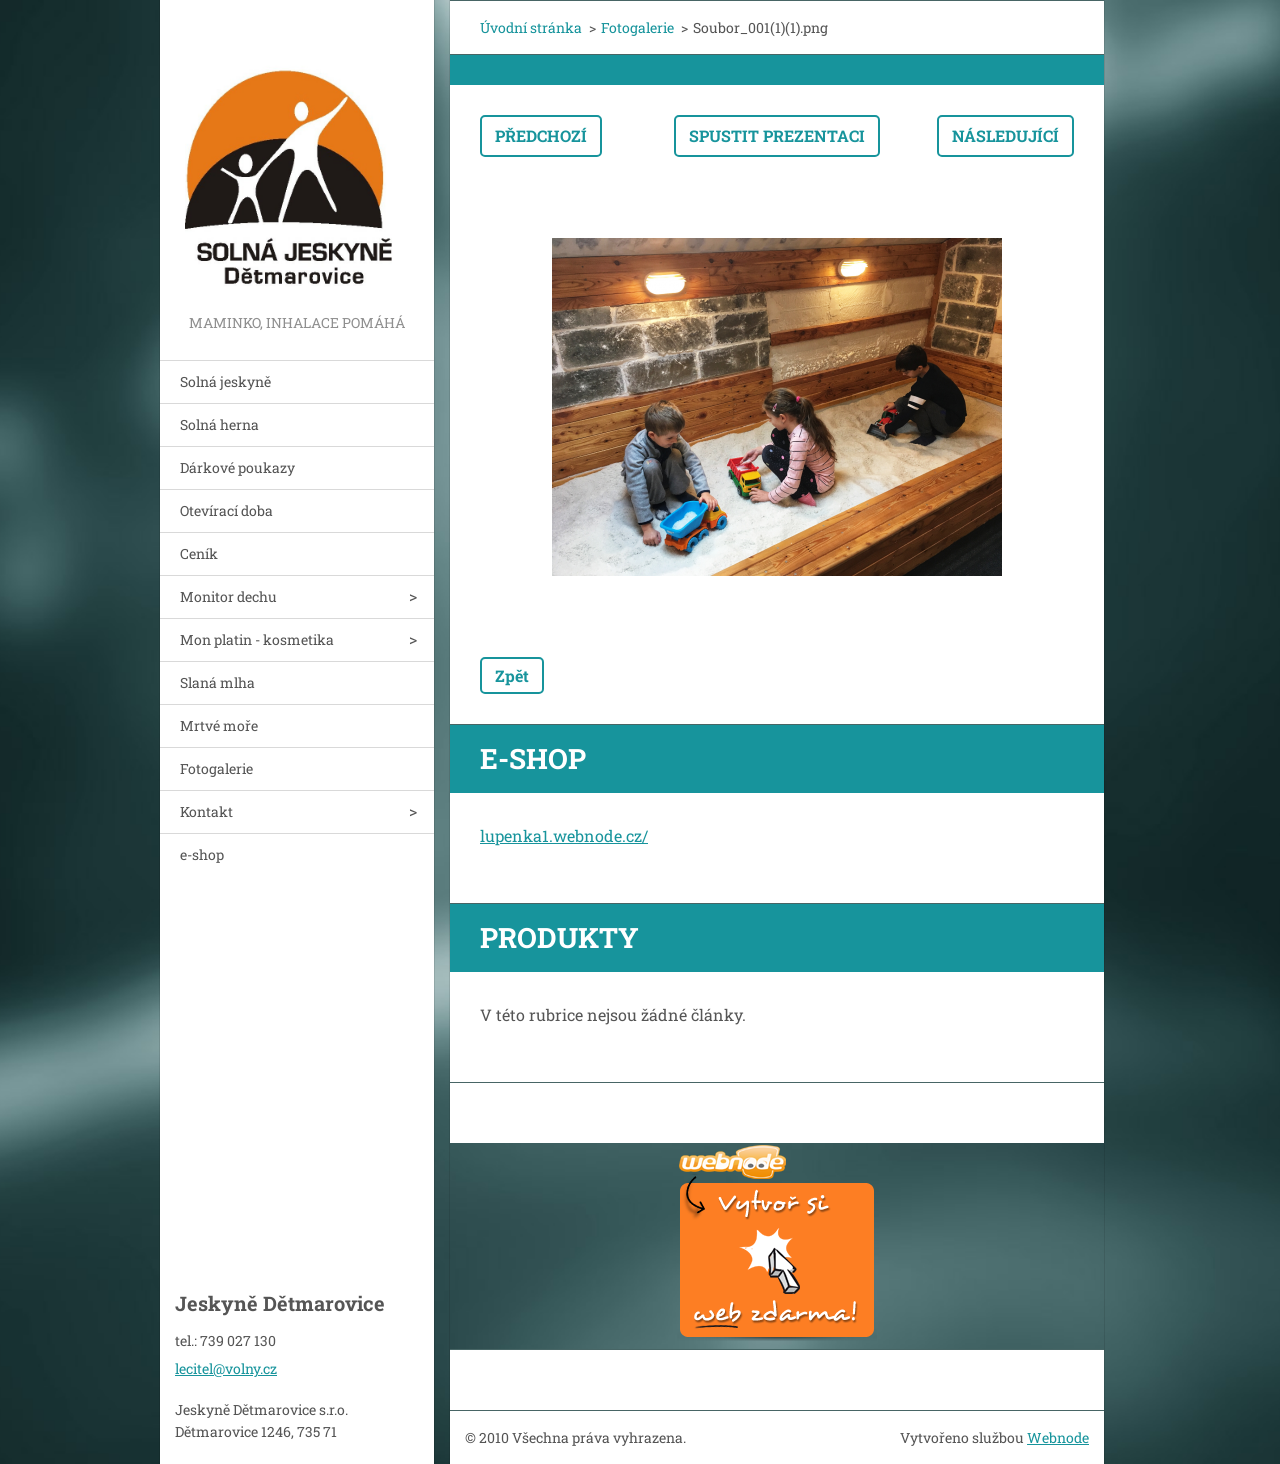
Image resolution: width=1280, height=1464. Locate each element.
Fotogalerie (216, 768)
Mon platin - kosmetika (257, 639)
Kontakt (206, 811)
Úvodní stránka (531, 27)
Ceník (199, 553)
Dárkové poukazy (237, 467)
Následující (1005, 135)
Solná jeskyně (225, 381)
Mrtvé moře (219, 725)
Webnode (1058, 1437)
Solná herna (219, 424)
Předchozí (541, 135)
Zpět (512, 675)
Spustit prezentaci (777, 135)
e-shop (202, 854)
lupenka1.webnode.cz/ (564, 835)
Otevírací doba (226, 510)
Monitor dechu (228, 596)
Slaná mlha (217, 682)
